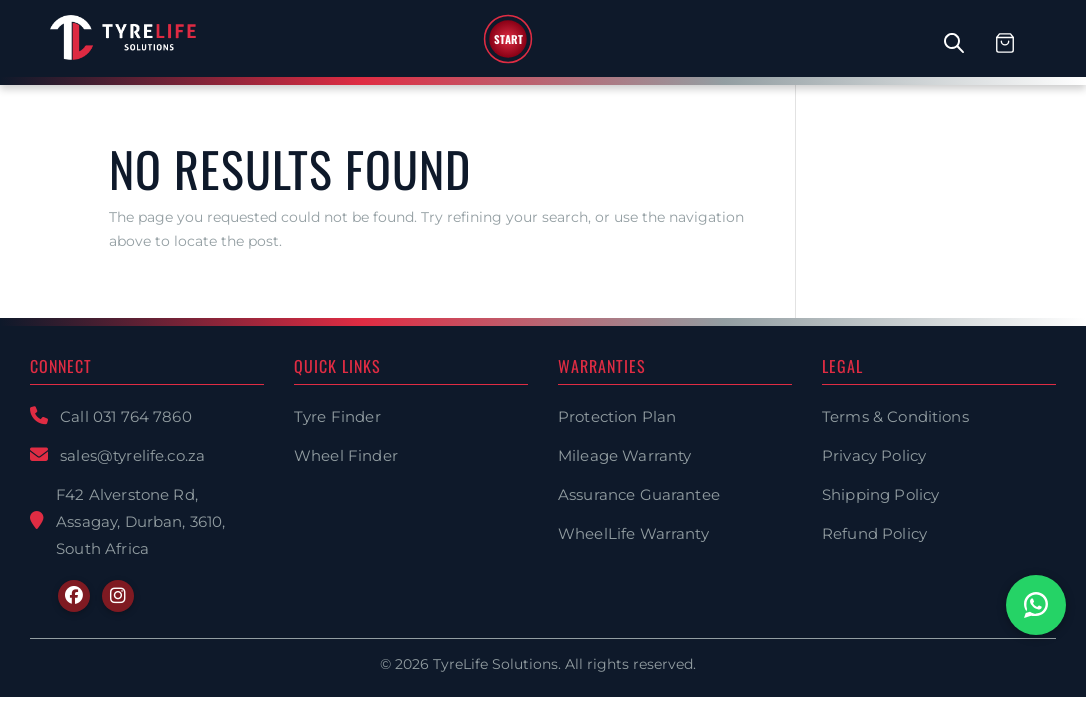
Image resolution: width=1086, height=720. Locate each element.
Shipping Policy (880, 494)
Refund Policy (874, 533)
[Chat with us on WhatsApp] (1036, 605)
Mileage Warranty (624, 455)
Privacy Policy (874, 455)
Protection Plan (617, 416)
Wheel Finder (346, 455)
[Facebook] (74, 596)
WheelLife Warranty (633, 533)
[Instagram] (118, 596)
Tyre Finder (337, 416)
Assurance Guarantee (639, 494)
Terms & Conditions (895, 416)
